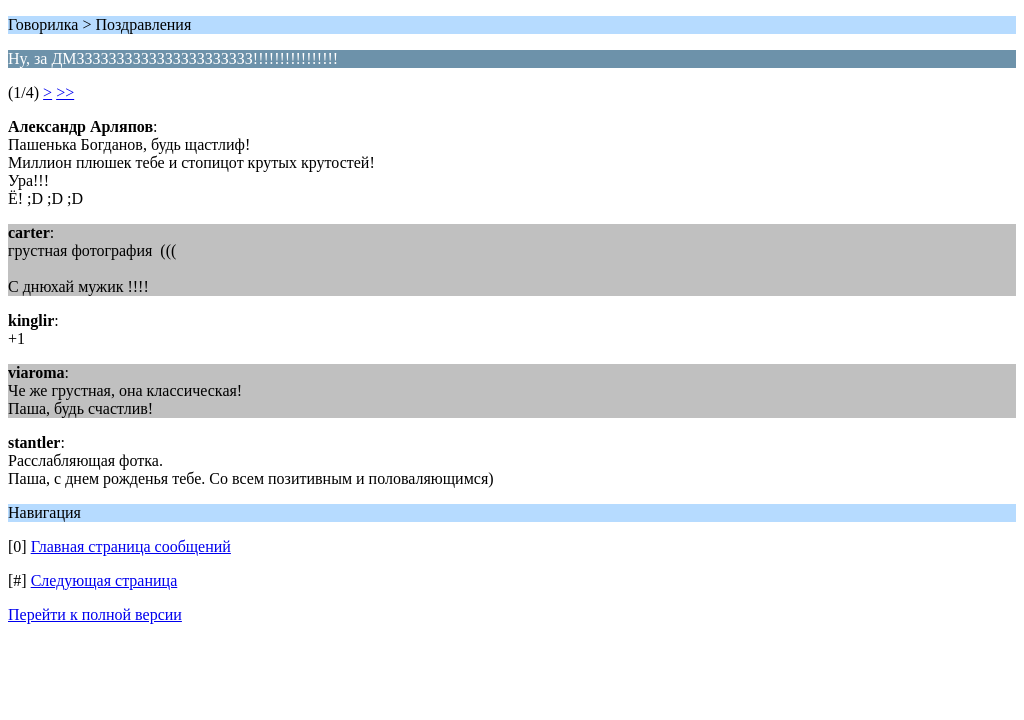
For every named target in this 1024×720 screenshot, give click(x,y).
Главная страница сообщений (131, 546)
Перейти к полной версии (95, 614)
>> (65, 92)
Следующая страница (104, 580)
